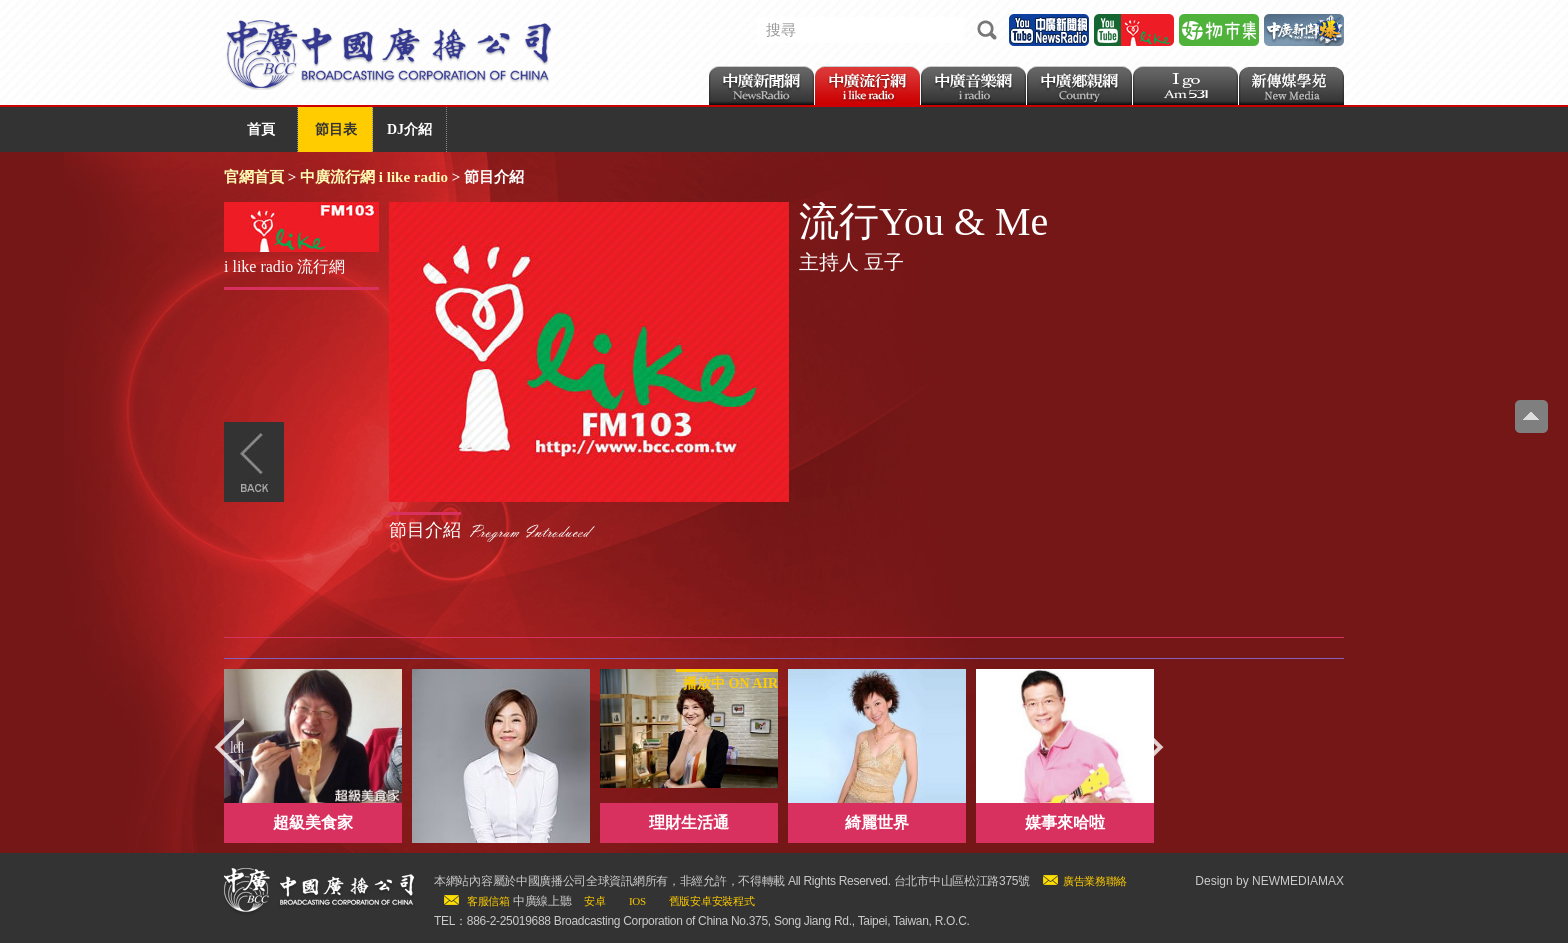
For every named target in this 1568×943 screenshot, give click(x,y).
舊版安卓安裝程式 (712, 901)
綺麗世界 (877, 822)
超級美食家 (313, 822)
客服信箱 (488, 901)
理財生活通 (689, 822)
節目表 (336, 129)
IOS (637, 901)
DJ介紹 (409, 129)
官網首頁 (254, 177)
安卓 (594, 901)
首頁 (261, 129)
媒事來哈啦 (1065, 822)
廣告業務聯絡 (1095, 881)
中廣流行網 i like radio (374, 177)
